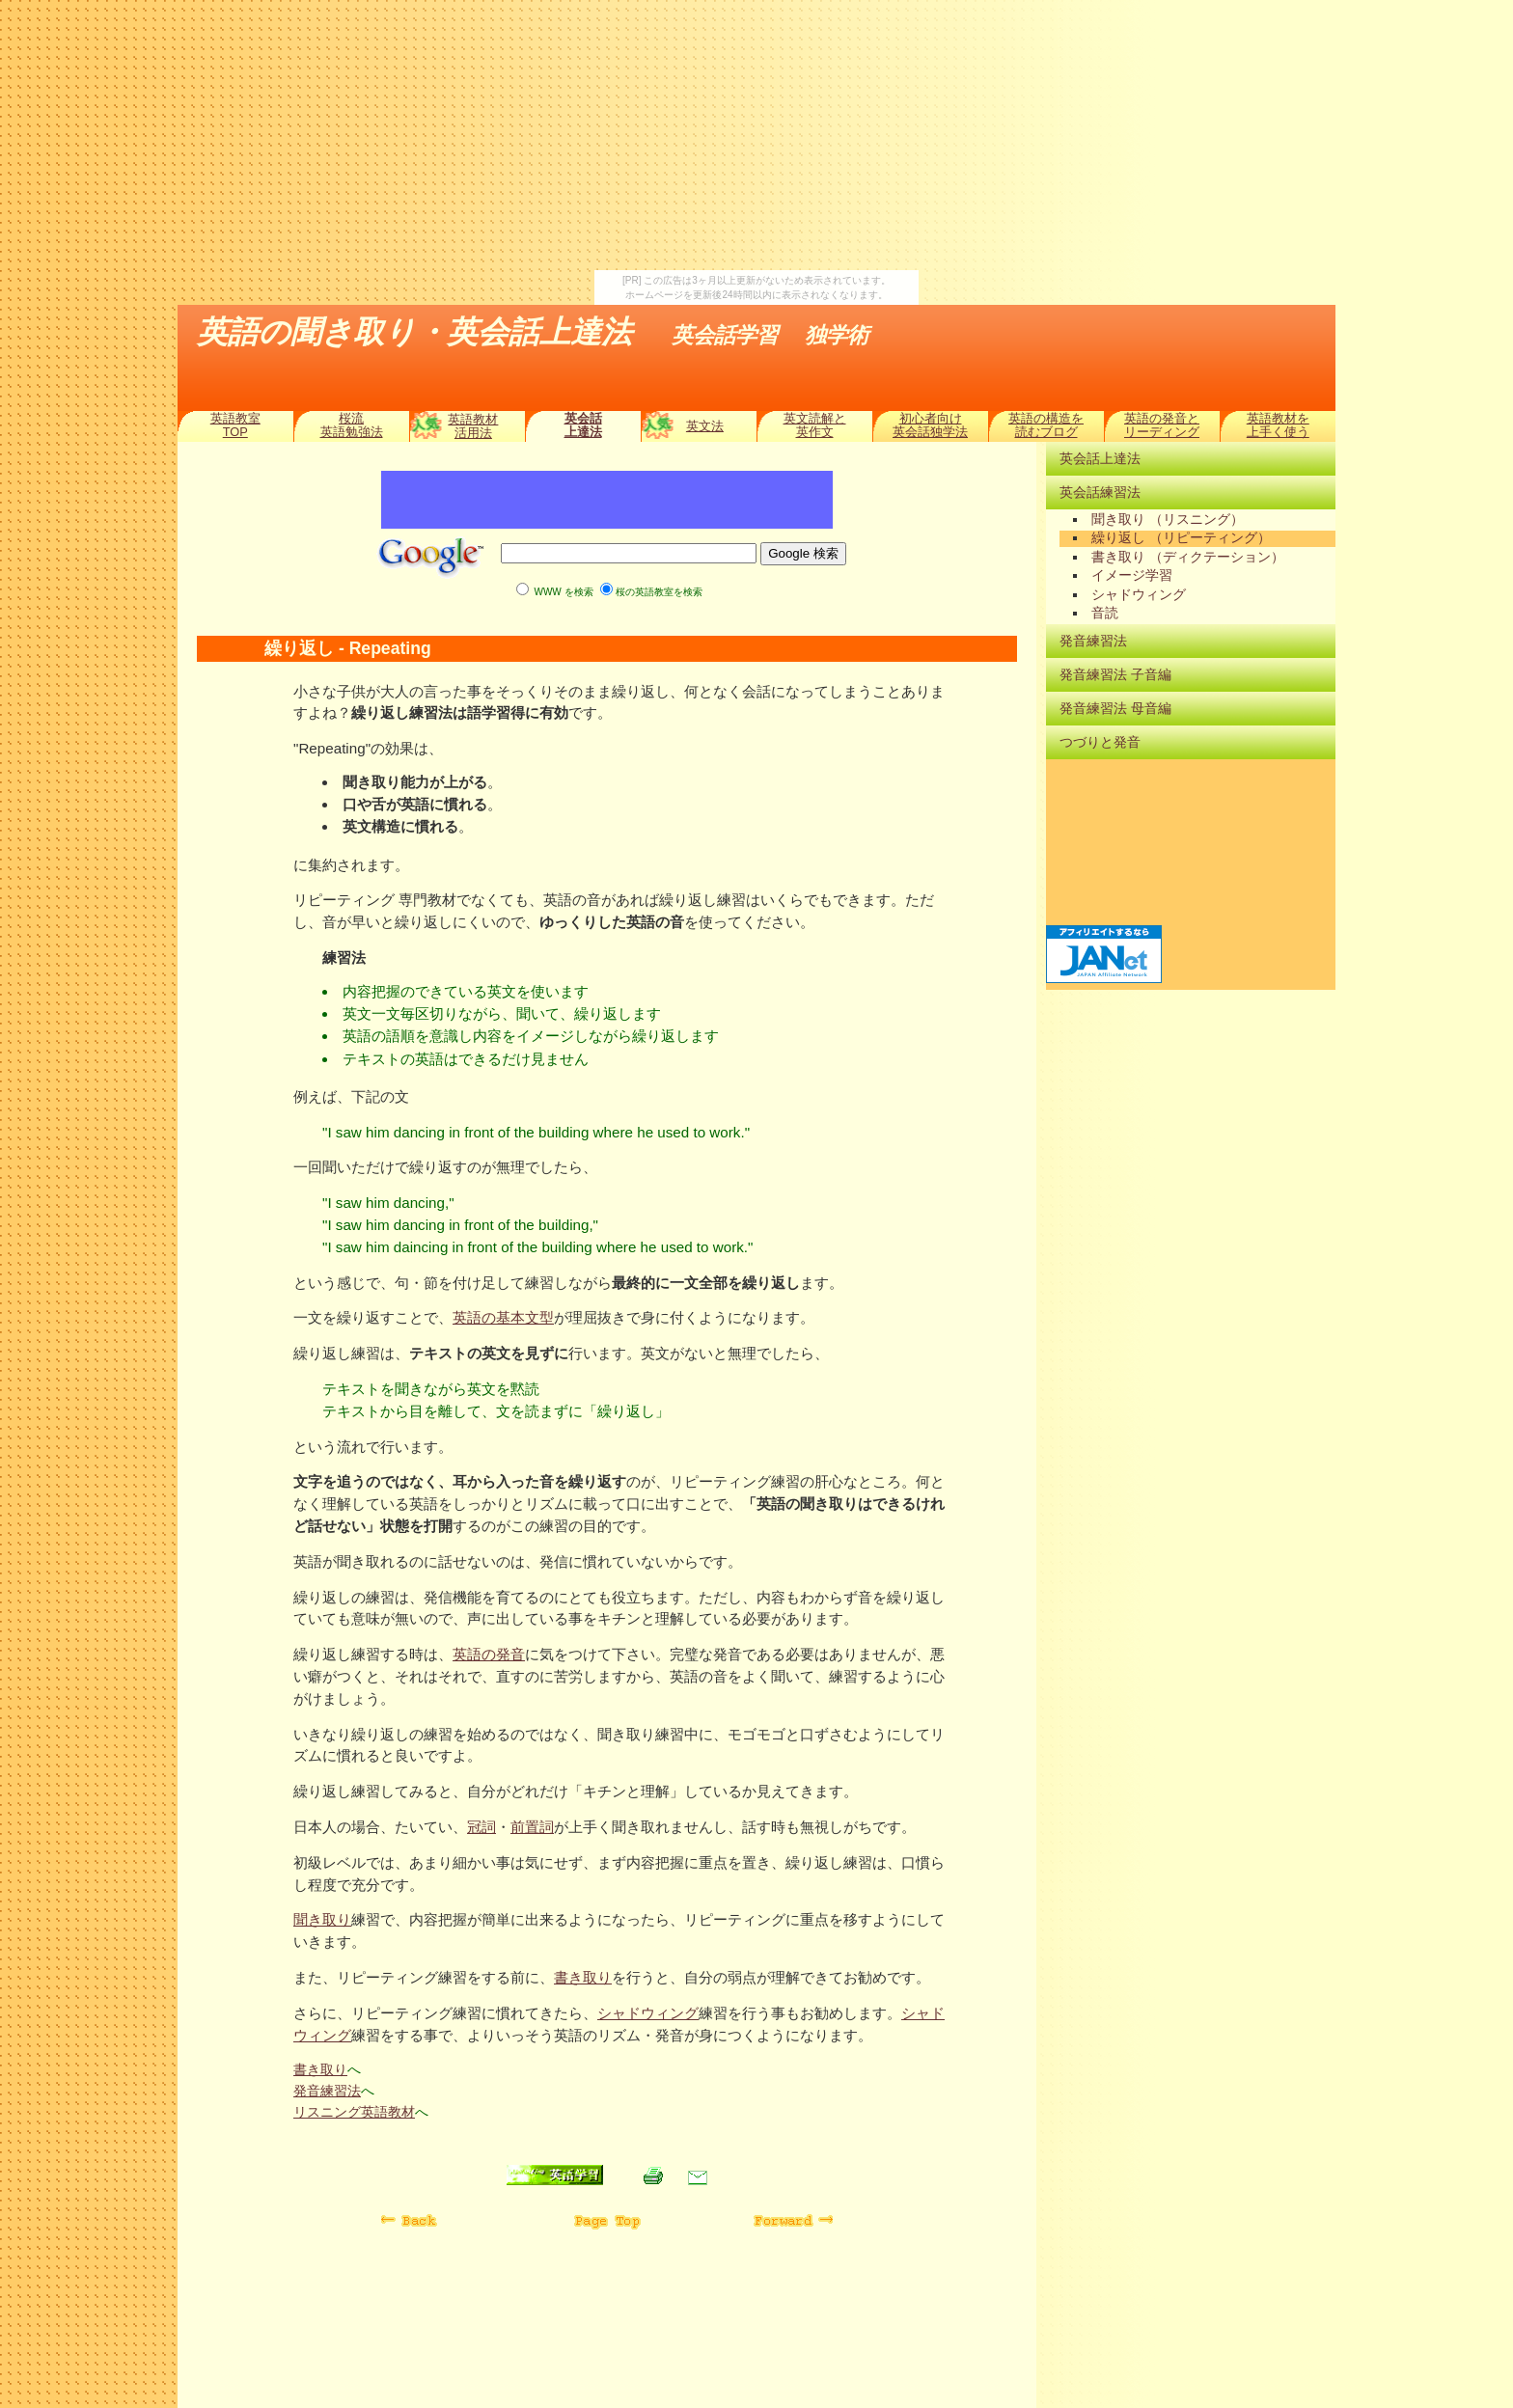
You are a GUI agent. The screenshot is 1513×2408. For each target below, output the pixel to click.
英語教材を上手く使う (1278, 425)
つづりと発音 (1100, 742)
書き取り (583, 1977)
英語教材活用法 (473, 426)
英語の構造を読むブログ (1046, 425)
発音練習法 (327, 2090)
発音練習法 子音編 (1115, 674)
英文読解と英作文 (815, 425)
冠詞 (481, 1827)
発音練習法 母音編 (1115, 708)
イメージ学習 (1131, 575)
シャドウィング (648, 2013)
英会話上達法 (583, 425)
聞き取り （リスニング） (1167, 519)
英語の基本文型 (503, 1317)
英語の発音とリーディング (1161, 425)
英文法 (705, 426)
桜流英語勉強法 (351, 425)
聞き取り (322, 1919)
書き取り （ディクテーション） (1187, 557)
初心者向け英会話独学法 (930, 425)
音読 (1104, 613)
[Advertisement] (756, 135)
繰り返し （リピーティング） (1181, 538)
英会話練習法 (1100, 492)
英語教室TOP (235, 425)
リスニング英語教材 (354, 2112)
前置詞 (532, 1827)
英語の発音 (489, 1654)
